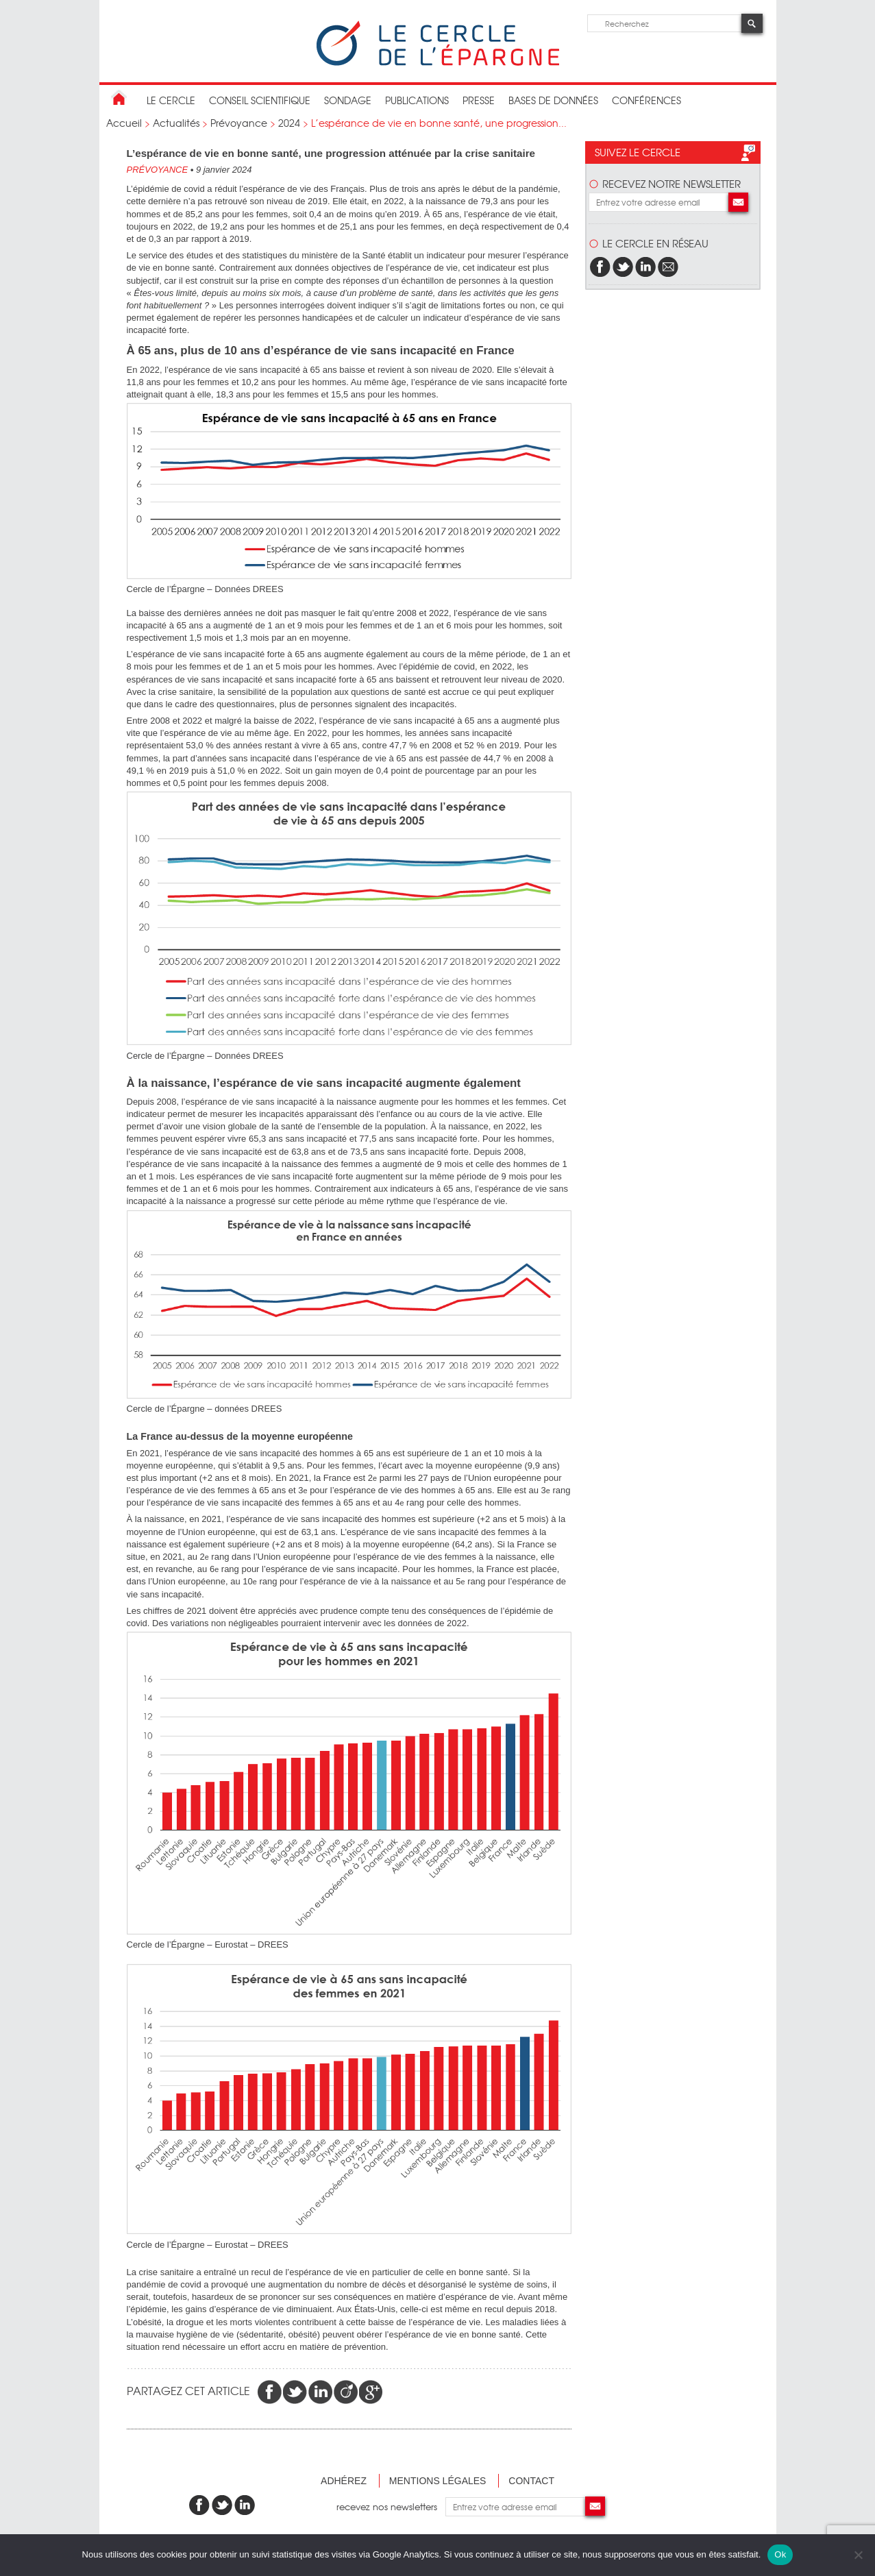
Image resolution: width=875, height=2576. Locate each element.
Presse (479, 100)
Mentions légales (437, 2480)
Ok (780, 2554)
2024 (289, 123)
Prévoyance (238, 123)
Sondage (347, 100)
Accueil (124, 123)
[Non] (858, 2555)
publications (417, 100)
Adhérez (344, 2480)
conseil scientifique (259, 100)
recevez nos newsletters (390, 2506)
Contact (531, 2480)
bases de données (553, 100)
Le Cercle (171, 100)
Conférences (646, 100)
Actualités (176, 123)
